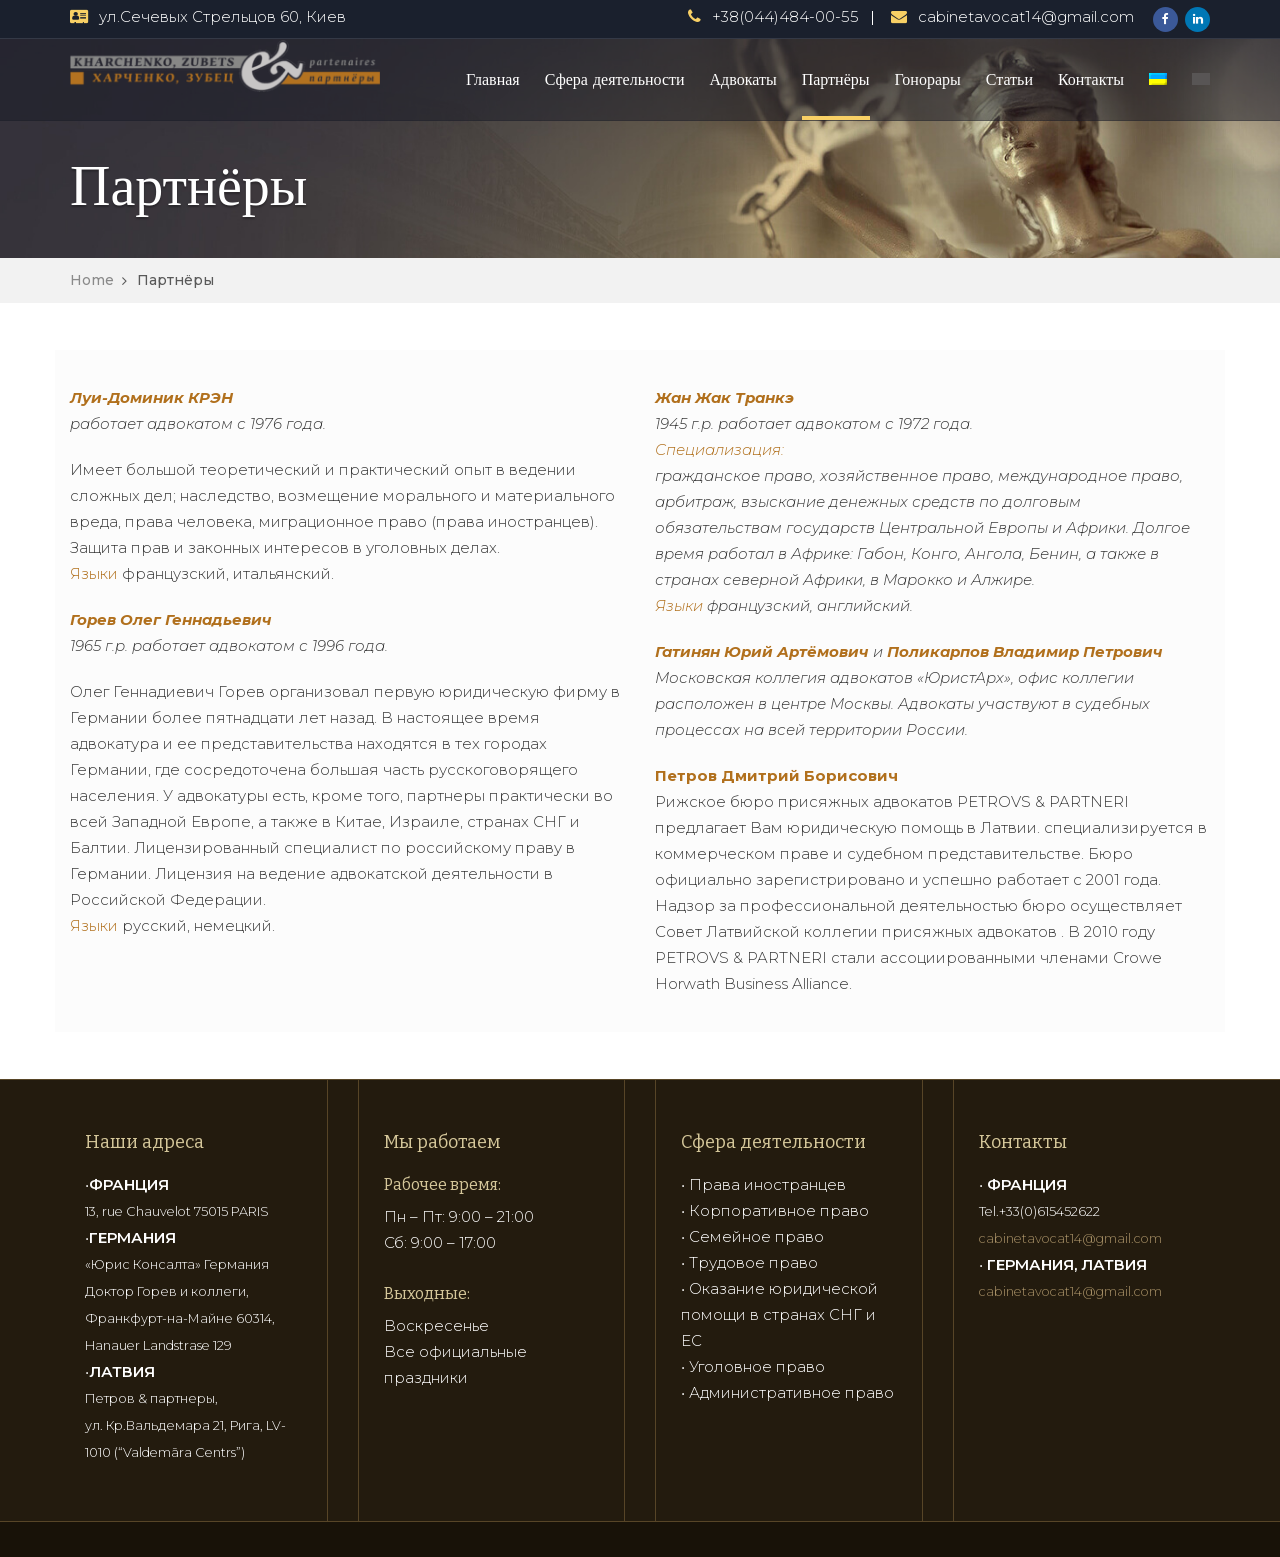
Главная (493, 79)
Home (92, 280)
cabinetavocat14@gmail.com (1026, 16)
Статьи (1009, 79)
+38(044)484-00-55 (785, 16)
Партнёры (836, 79)
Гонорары (928, 79)
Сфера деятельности (615, 79)
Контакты (1091, 79)
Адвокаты (743, 79)
